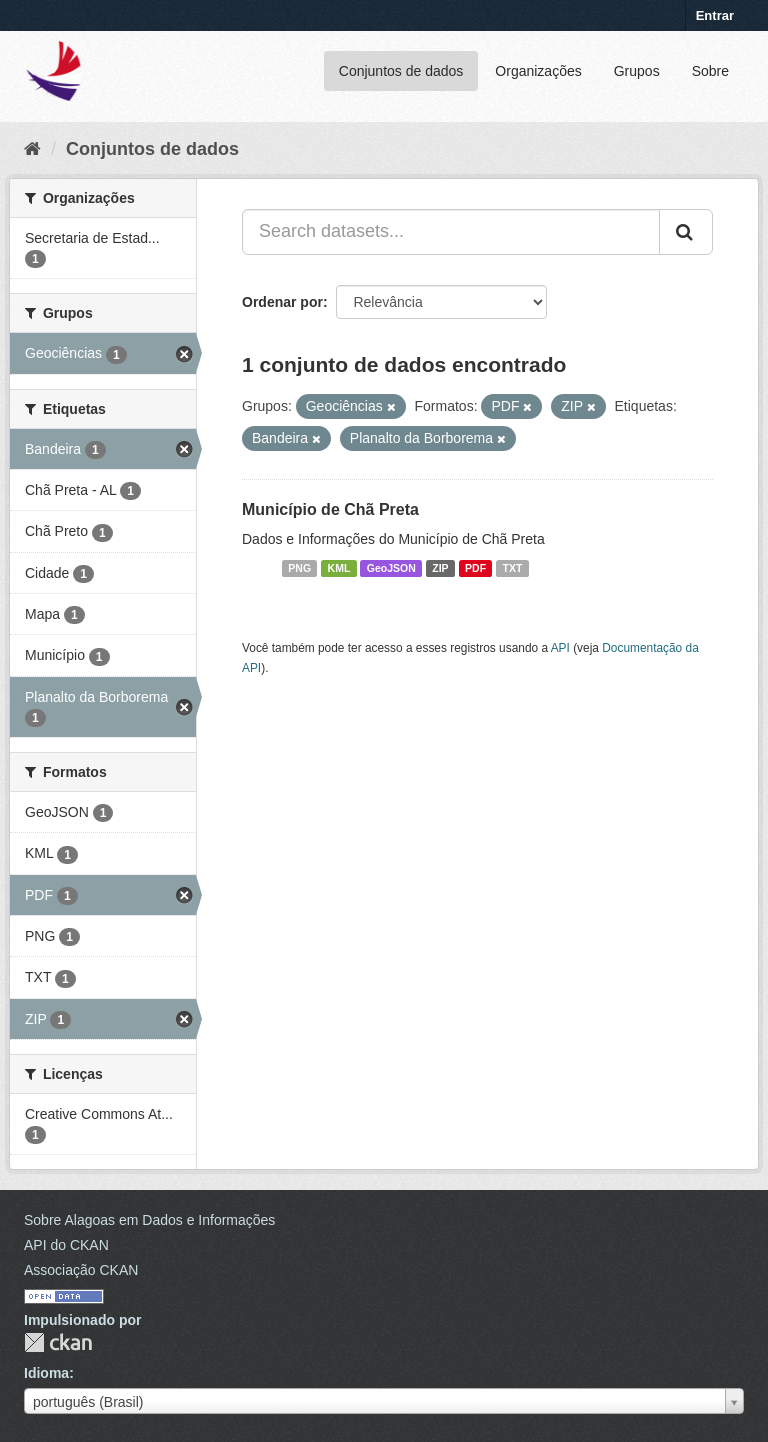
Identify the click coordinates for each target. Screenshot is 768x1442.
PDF (475, 568)
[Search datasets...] (451, 232)
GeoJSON (391, 568)
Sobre (710, 71)
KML (339, 568)
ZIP (440, 568)
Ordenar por (282, 302)
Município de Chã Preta (330, 509)
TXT (513, 568)
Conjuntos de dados (401, 71)
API (560, 648)
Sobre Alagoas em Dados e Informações (149, 1220)
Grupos (637, 71)
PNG (299, 568)
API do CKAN (66, 1245)
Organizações (538, 71)
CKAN (58, 1342)
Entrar (715, 15)
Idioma (46, 1373)
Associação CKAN (81, 1270)
